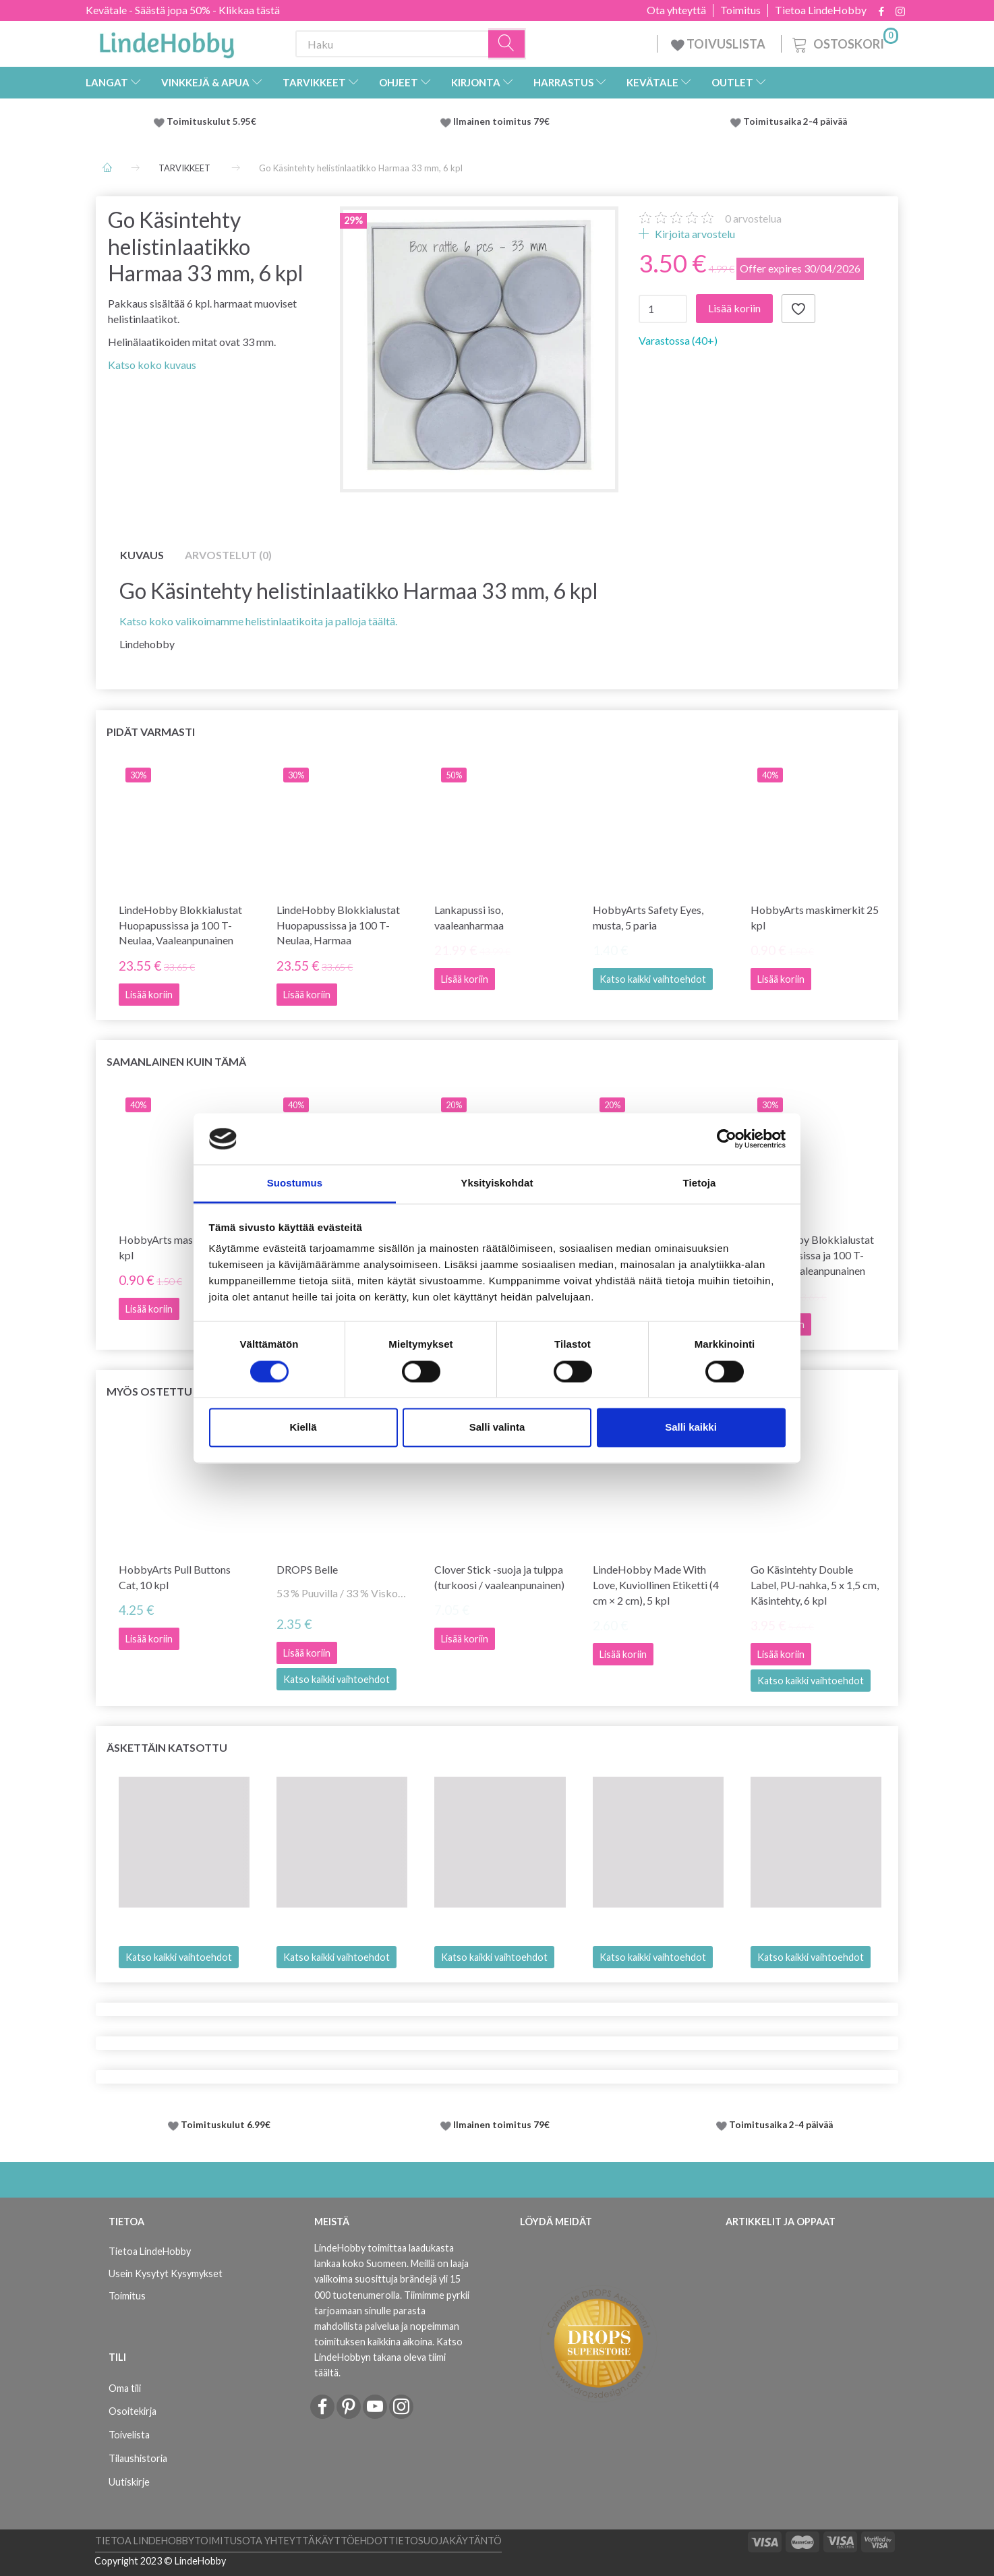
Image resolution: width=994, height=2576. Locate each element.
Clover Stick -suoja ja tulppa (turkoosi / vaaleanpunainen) (499, 1577)
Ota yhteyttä (676, 10)
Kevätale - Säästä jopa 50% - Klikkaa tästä (183, 9)
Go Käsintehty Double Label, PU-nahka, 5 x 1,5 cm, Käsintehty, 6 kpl (815, 1585)
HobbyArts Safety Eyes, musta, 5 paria (648, 917)
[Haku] (507, 44)
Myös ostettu (149, 1391)
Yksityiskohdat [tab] (497, 1183)
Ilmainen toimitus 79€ (503, 121)
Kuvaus (142, 554)
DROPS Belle (307, 1569)
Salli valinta (497, 1427)
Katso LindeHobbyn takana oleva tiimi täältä (388, 2357)
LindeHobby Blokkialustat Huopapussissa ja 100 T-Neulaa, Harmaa (338, 925)
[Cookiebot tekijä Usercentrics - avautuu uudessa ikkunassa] (727, 1138)
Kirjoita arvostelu (694, 233)
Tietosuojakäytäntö (445, 2540)
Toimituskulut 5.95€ (211, 121)
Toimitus (740, 10)
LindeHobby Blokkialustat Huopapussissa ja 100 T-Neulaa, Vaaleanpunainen (180, 925)
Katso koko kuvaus (152, 364)
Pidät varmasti (151, 731)
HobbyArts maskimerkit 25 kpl (815, 917)
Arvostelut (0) (228, 554)
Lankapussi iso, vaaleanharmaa (469, 917)
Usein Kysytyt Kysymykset (166, 2273)
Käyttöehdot (351, 2540)
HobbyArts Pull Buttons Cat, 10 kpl (175, 1577)
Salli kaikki (691, 1427)
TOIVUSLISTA (719, 43)
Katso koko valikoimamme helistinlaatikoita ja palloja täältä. (258, 620)
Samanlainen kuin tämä (176, 1061)
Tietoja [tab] (699, 1183)
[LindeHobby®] (166, 41)
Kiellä (302, 1427)
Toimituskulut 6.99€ (225, 2124)
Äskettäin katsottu (167, 1747)
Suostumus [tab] (295, 1183)
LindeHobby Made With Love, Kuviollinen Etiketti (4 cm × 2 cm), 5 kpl (656, 1585)
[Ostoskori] (844, 42)
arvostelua (753, 218)
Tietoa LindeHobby (821, 10)
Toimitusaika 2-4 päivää (795, 121)
